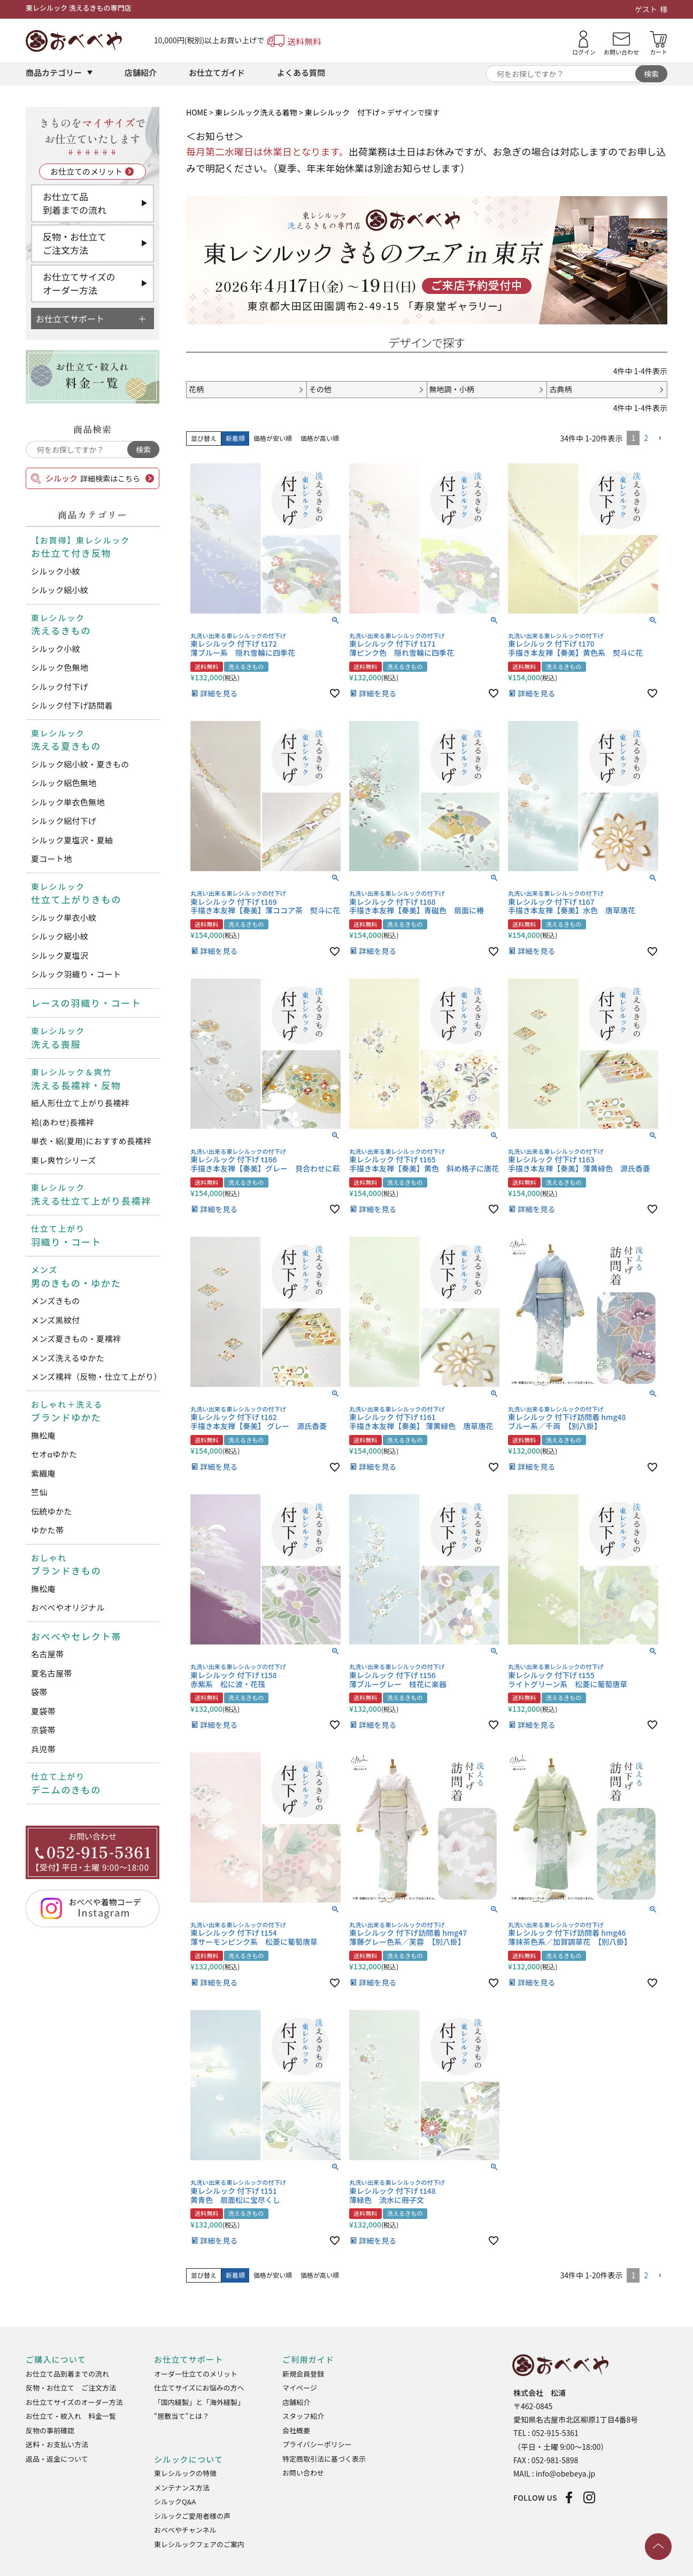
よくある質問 (301, 72)
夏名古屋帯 (51, 1673)
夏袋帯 (43, 1711)
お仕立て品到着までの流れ (74, 203)
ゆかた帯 (47, 1529)
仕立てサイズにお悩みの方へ (199, 2388)
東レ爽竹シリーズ (63, 1160)
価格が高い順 (320, 438)
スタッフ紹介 (303, 2416)
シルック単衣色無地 (68, 802)
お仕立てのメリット (86, 171)
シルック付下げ (59, 686)
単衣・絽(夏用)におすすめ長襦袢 (91, 1140)
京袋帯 (43, 1729)
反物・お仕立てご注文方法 (74, 243)
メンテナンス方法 (182, 2487)
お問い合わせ (303, 2473)
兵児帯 (43, 1749)
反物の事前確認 (50, 2430)
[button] (659, 438)
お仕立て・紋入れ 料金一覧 (71, 2416)
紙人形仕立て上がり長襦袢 (80, 1102)
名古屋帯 (47, 1653)
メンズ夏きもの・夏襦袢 (76, 1338)
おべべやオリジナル (68, 1607)
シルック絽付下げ (63, 820)
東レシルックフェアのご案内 (199, 2544)
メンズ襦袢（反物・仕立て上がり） (95, 1376)
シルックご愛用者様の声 (192, 2516)
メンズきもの (55, 1300)
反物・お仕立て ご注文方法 (71, 2388)
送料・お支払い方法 (57, 2444)
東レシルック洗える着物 (256, 112)
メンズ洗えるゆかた (67, 1357)
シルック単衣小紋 (63, 917)
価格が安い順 (272, 438)
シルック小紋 (55, 571)
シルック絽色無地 (63, 782)
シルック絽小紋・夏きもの (80, 764)
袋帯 (39, 1691)
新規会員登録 (303, 2374)
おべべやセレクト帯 (76, 1636)
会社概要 (296, 2430)
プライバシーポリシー (317, 2444)
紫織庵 (43, 1473)
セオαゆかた (54, 1454)
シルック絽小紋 (59, 589)
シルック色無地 (59, 667)
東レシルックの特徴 (185, 2473)
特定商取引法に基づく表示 (324, 2459)
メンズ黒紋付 (55, 1319)
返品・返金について (57, 2459)
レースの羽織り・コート (86, 1003)
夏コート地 (51, 858)
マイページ (299, 2388)
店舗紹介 (141, 72)
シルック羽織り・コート (76, 974)
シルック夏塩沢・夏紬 (72, 839)
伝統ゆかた (51, 1511)
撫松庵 (43, 1435)
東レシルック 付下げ (342, 112)
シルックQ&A (175, 2501)
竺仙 (39, 1492)
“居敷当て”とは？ (181, 2416)
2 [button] (646, 437)
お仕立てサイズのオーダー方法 (79, 283)
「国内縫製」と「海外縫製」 (199, 2402)
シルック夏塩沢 (59, 955)
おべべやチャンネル (185, 2530)
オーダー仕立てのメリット (195, 2374)
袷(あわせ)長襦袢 (62, 1122)
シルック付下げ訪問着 (72, 705)
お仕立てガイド (217, 72)
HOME (196, 112)
